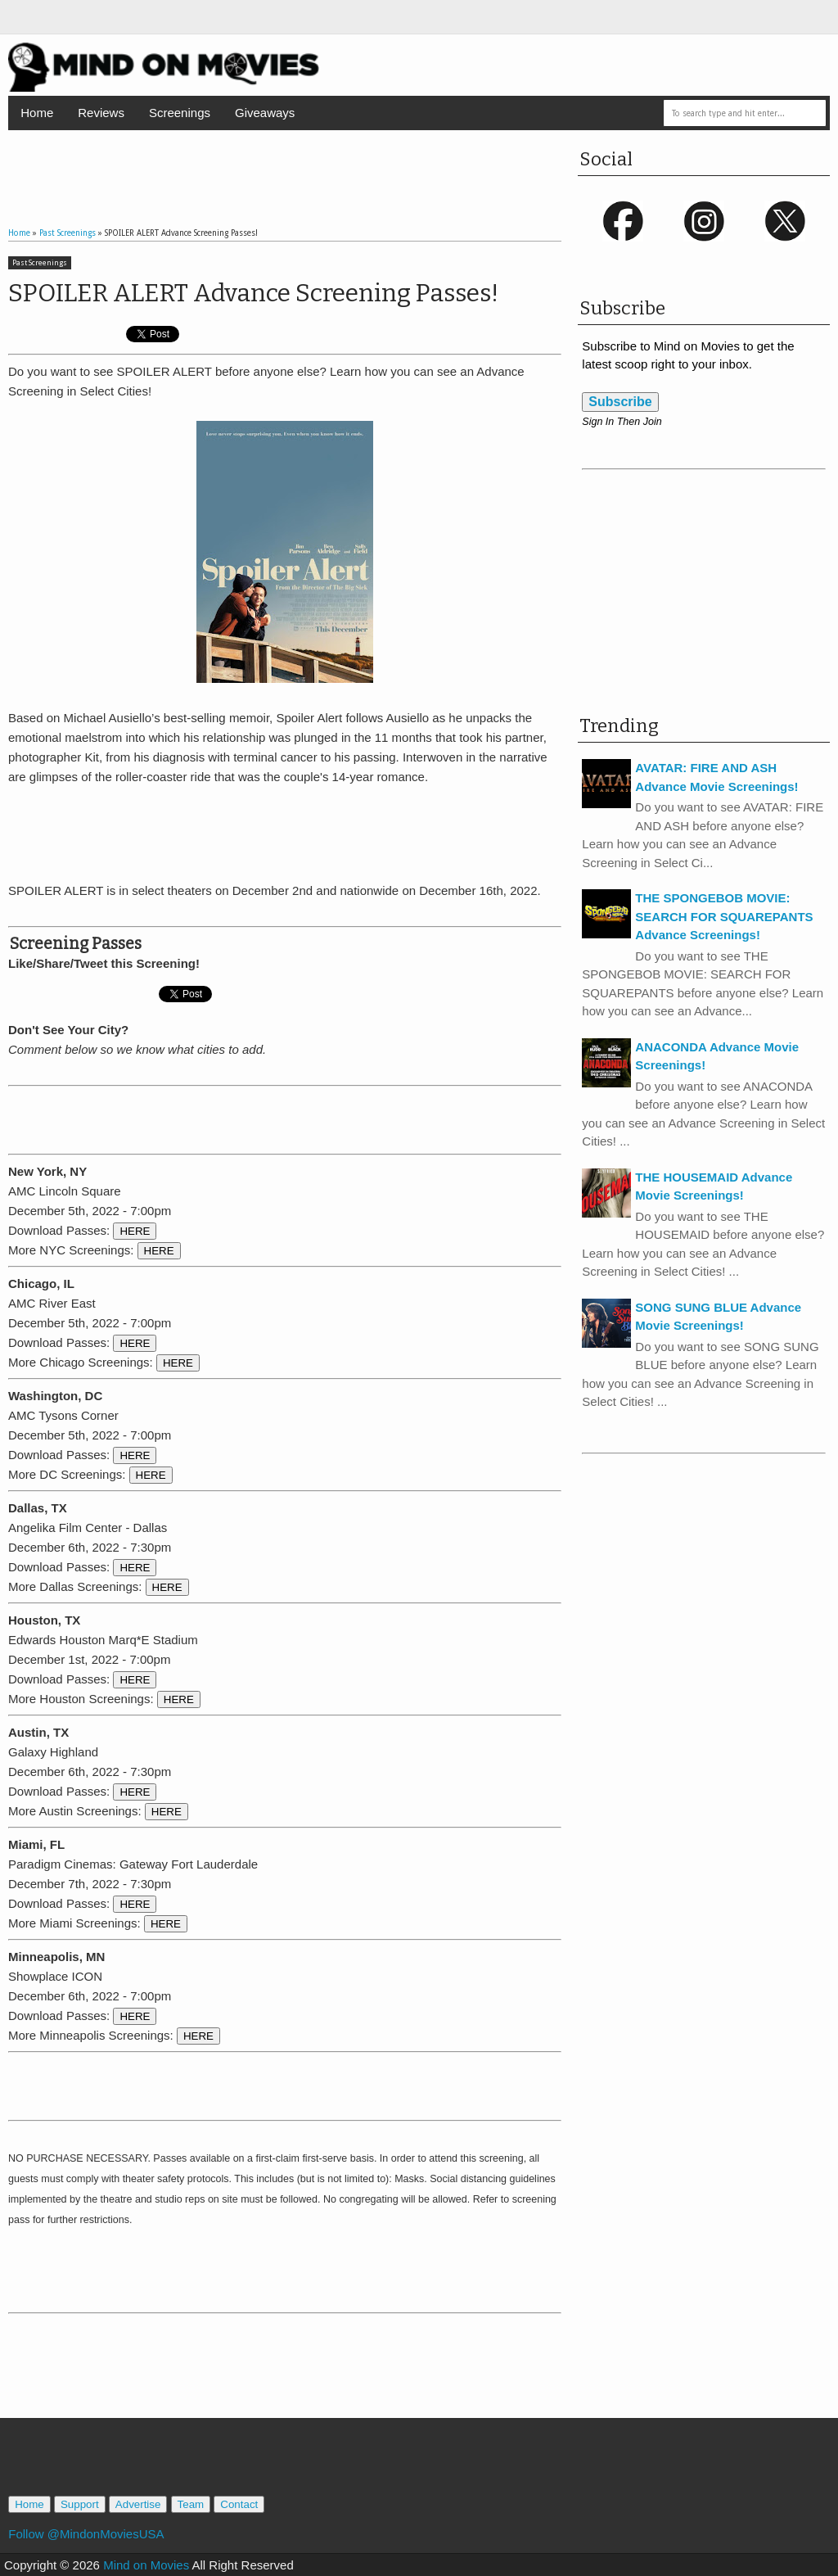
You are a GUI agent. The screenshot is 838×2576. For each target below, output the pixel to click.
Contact (239, 2504)
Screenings (179, 113)
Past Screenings (39, 263)
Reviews (101, 113)
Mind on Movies (146, 2565)
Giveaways (265, 113)
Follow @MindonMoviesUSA (86, 2534)
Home (36, 113)
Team (191, 2504)
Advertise (138, 2504)
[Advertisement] (284, 163)
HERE (134, 1231)
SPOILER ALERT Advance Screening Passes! (253, 293)
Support (80, 2504)
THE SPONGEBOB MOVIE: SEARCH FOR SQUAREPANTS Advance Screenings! (724, 916)
